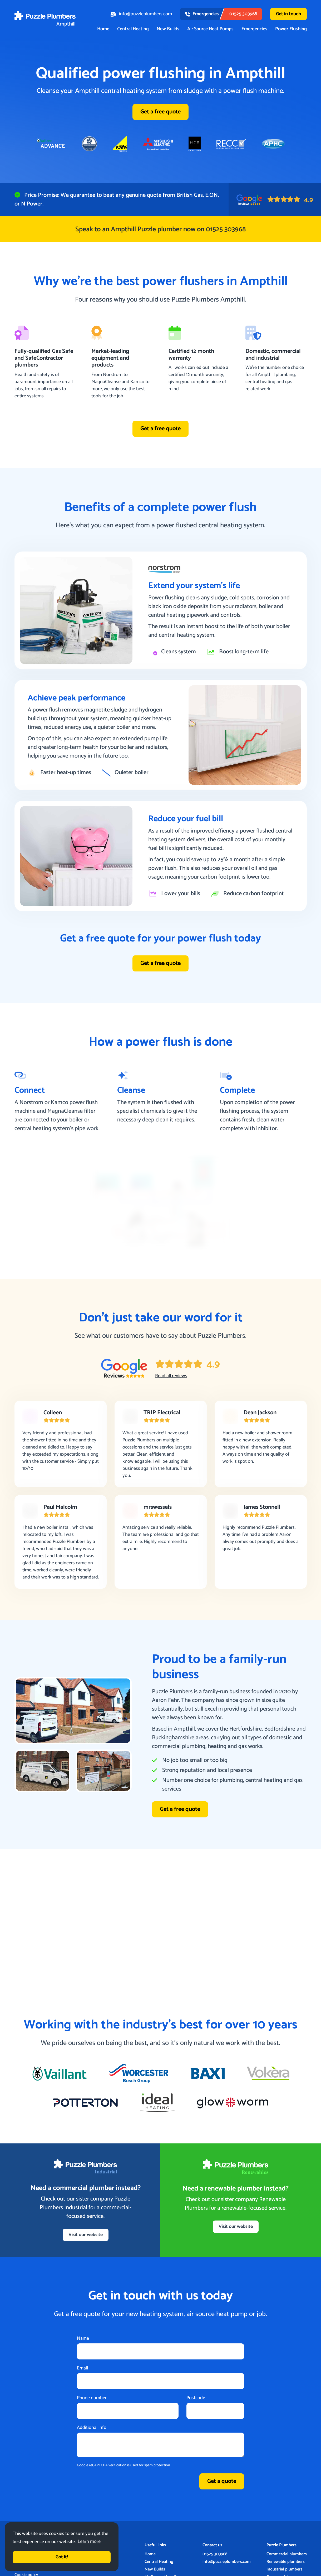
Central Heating (133, 29)
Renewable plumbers (285, 2562)
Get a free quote (160, 112)
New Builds (168, 29)
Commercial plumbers (286, 2555)
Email (82, 2368)
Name (83, 2339)
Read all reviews (171, 1376)
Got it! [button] (62, 2557)
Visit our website (85, 2235)
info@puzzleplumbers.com (141, 14)
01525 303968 (215, 2555)
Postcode (195, 2398)
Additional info (91, 2428)
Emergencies (254, 29)
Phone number (92, 2398)
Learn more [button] (89, 2541)
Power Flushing (291, 29)
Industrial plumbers (284, 2570)
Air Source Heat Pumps (210, 29)
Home (103, 29)
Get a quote (221, 2482)
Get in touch (288, 14)
